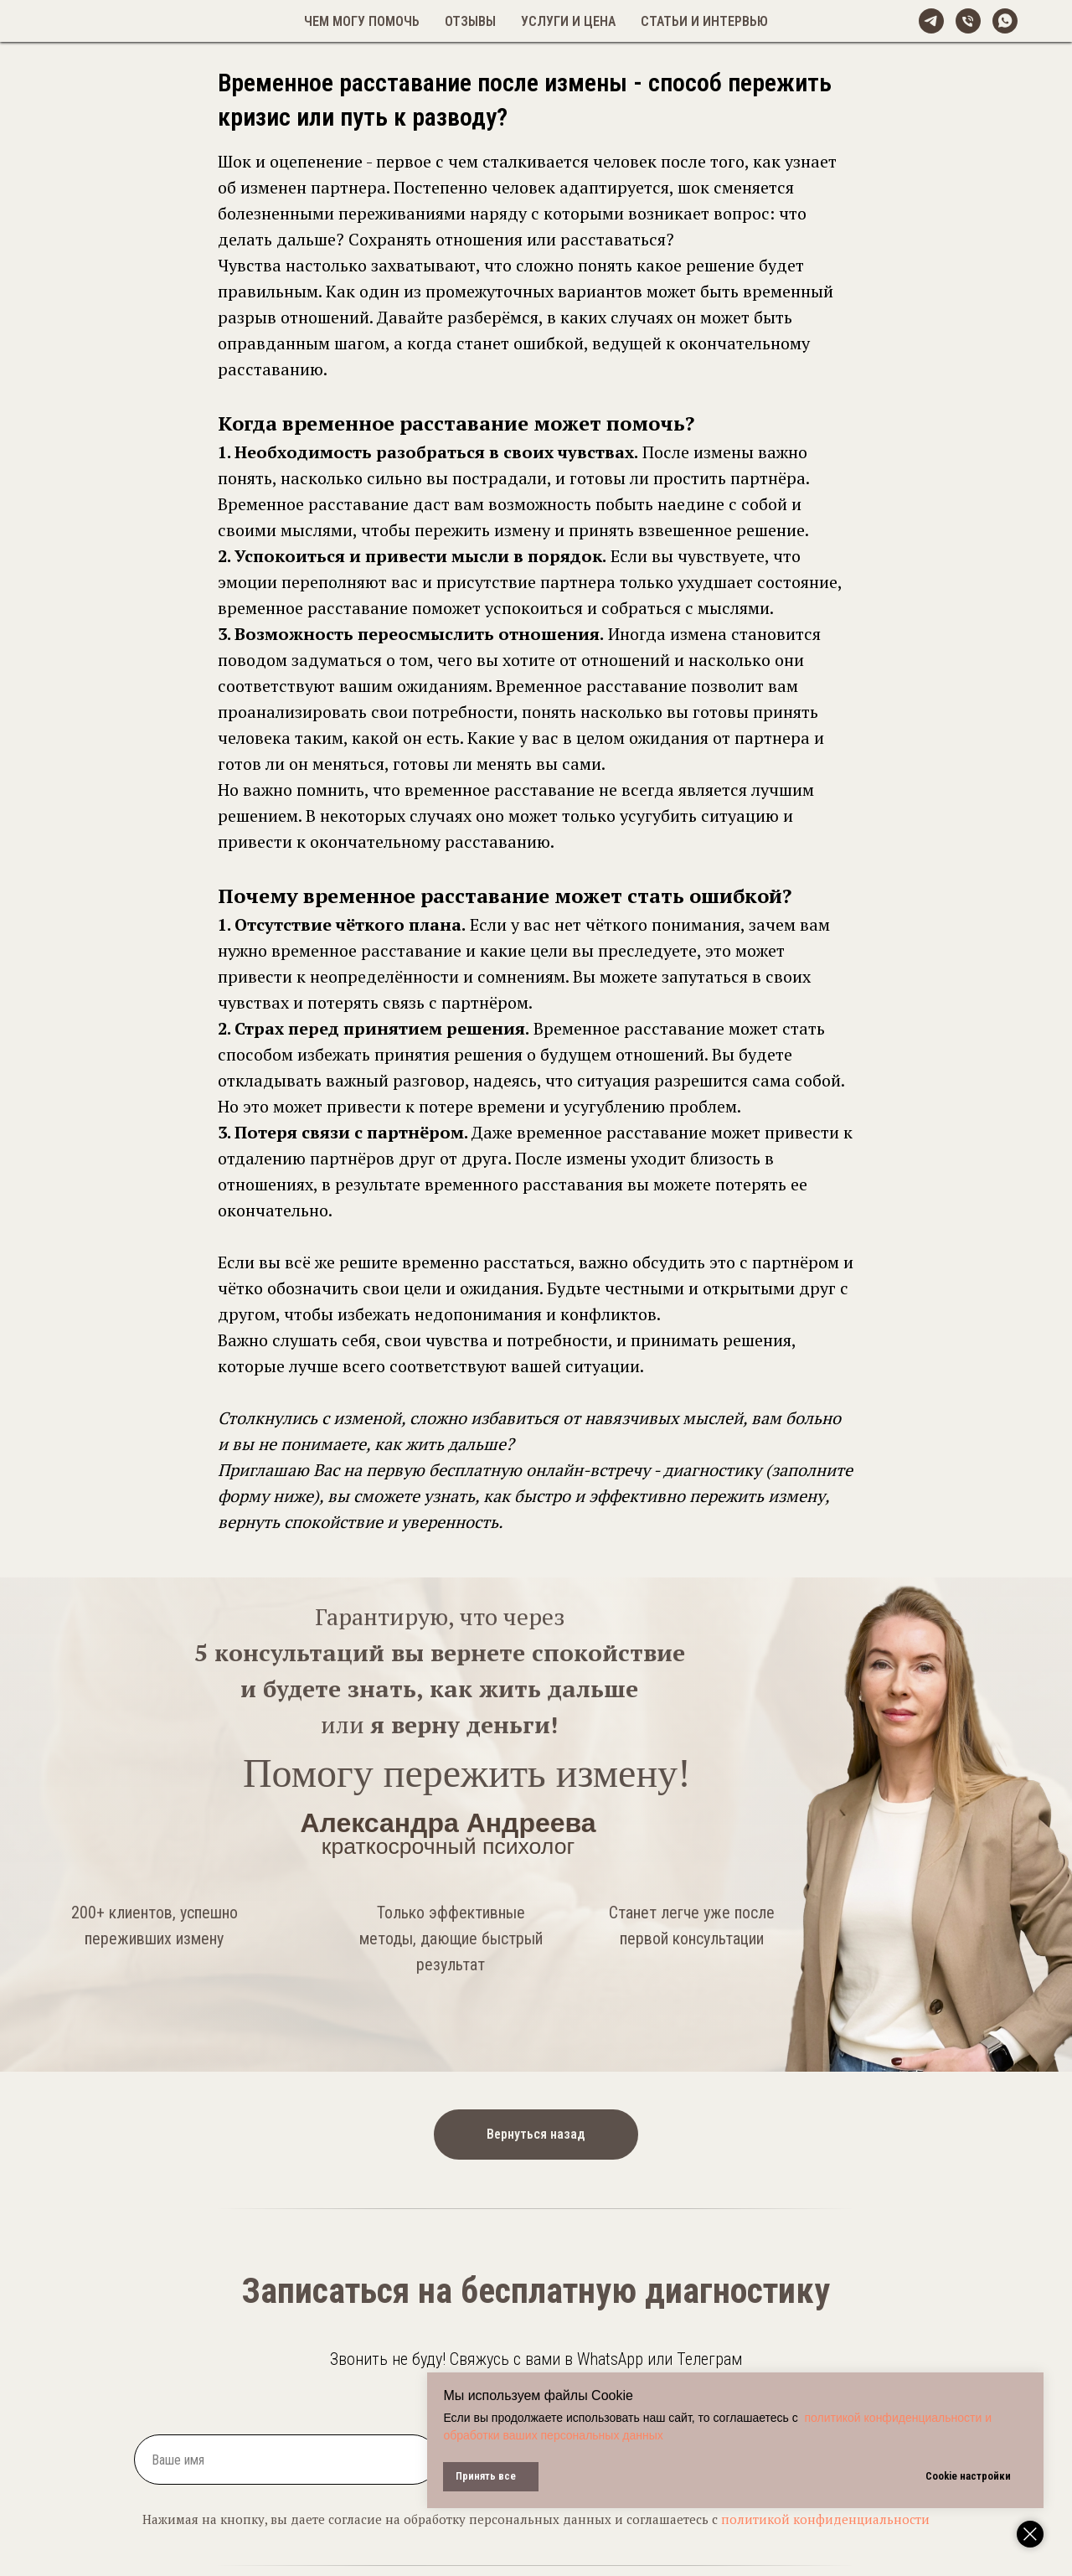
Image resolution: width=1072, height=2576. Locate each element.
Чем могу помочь (362, 21)
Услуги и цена (568, 21)
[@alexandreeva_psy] (931, 21)
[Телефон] (968, 21)
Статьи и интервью (704, 21)
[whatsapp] (1005, 21)
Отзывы (470, 21)
